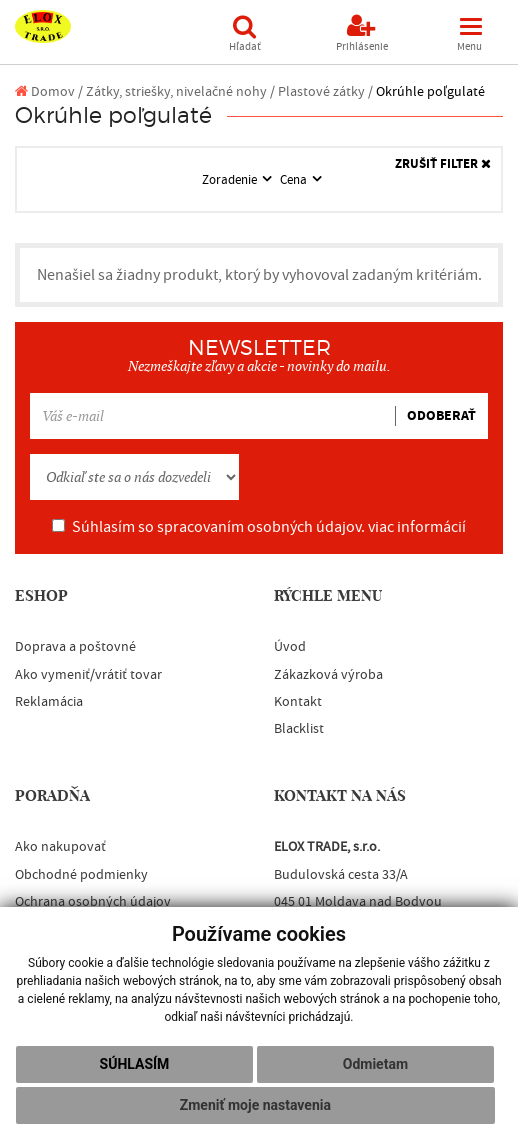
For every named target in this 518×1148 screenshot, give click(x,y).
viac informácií (417, 527)
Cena (295, 180)
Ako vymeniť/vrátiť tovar (88, 675)
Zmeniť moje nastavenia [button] (255, 1105)
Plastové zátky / (325, 91)
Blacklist (299, 729)
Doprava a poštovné (75, 647)
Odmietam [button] (375, 1064)
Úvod (290, 647)
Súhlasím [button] (135, 1064)
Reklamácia (49, 702)
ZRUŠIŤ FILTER (443, 164)
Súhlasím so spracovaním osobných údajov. (259, 527)
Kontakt (298, 702)
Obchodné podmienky (81, 875)
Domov (45, 91)
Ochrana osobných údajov (93, 902)
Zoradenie (231, 180)
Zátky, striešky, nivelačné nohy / (180, 91)
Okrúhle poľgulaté (430, 91)
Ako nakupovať (60, 847)
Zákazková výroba (328, 675)
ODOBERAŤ (441, 416)
